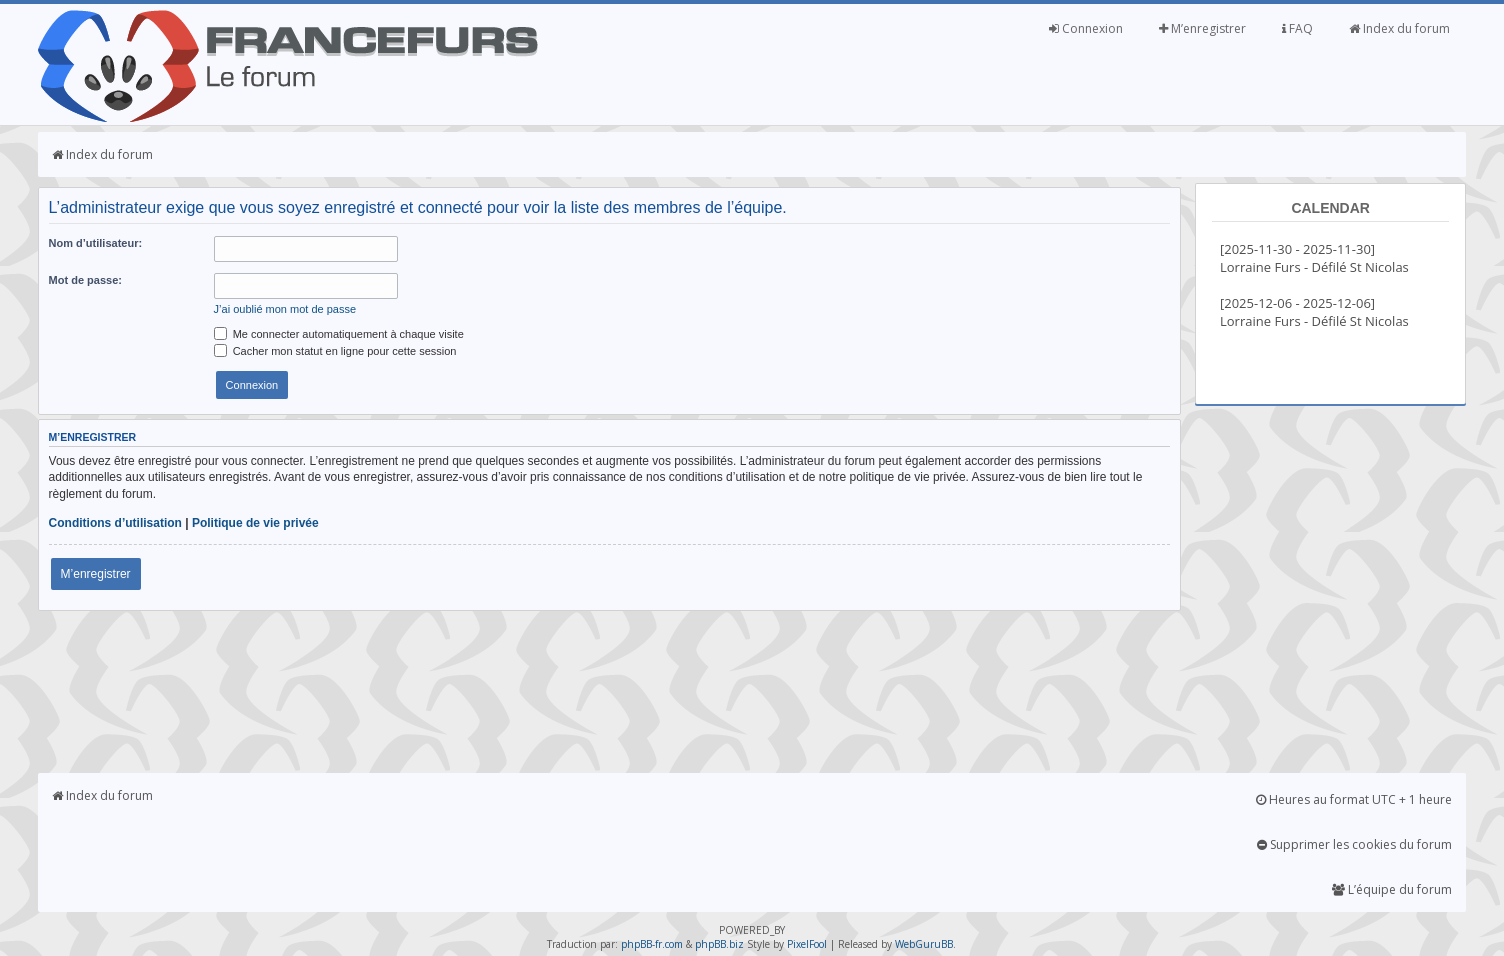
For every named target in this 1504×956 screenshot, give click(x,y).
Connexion (1086, 28)
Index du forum (1399, 28)
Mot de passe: (85, 280)
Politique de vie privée (255, 523)
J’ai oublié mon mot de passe (285, 309)
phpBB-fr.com (652, 944)
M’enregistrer (1202, 28)
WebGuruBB (924, 944)
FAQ (1297, 28)
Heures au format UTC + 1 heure (1354, 799)
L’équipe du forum (1392, 889)
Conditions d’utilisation (115, 523)
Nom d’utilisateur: (96, 243)
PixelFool (807, 944)
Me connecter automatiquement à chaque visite (339, 334)
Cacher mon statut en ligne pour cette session (335, 351)
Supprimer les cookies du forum (1354, 844)
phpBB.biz (719, 944)
